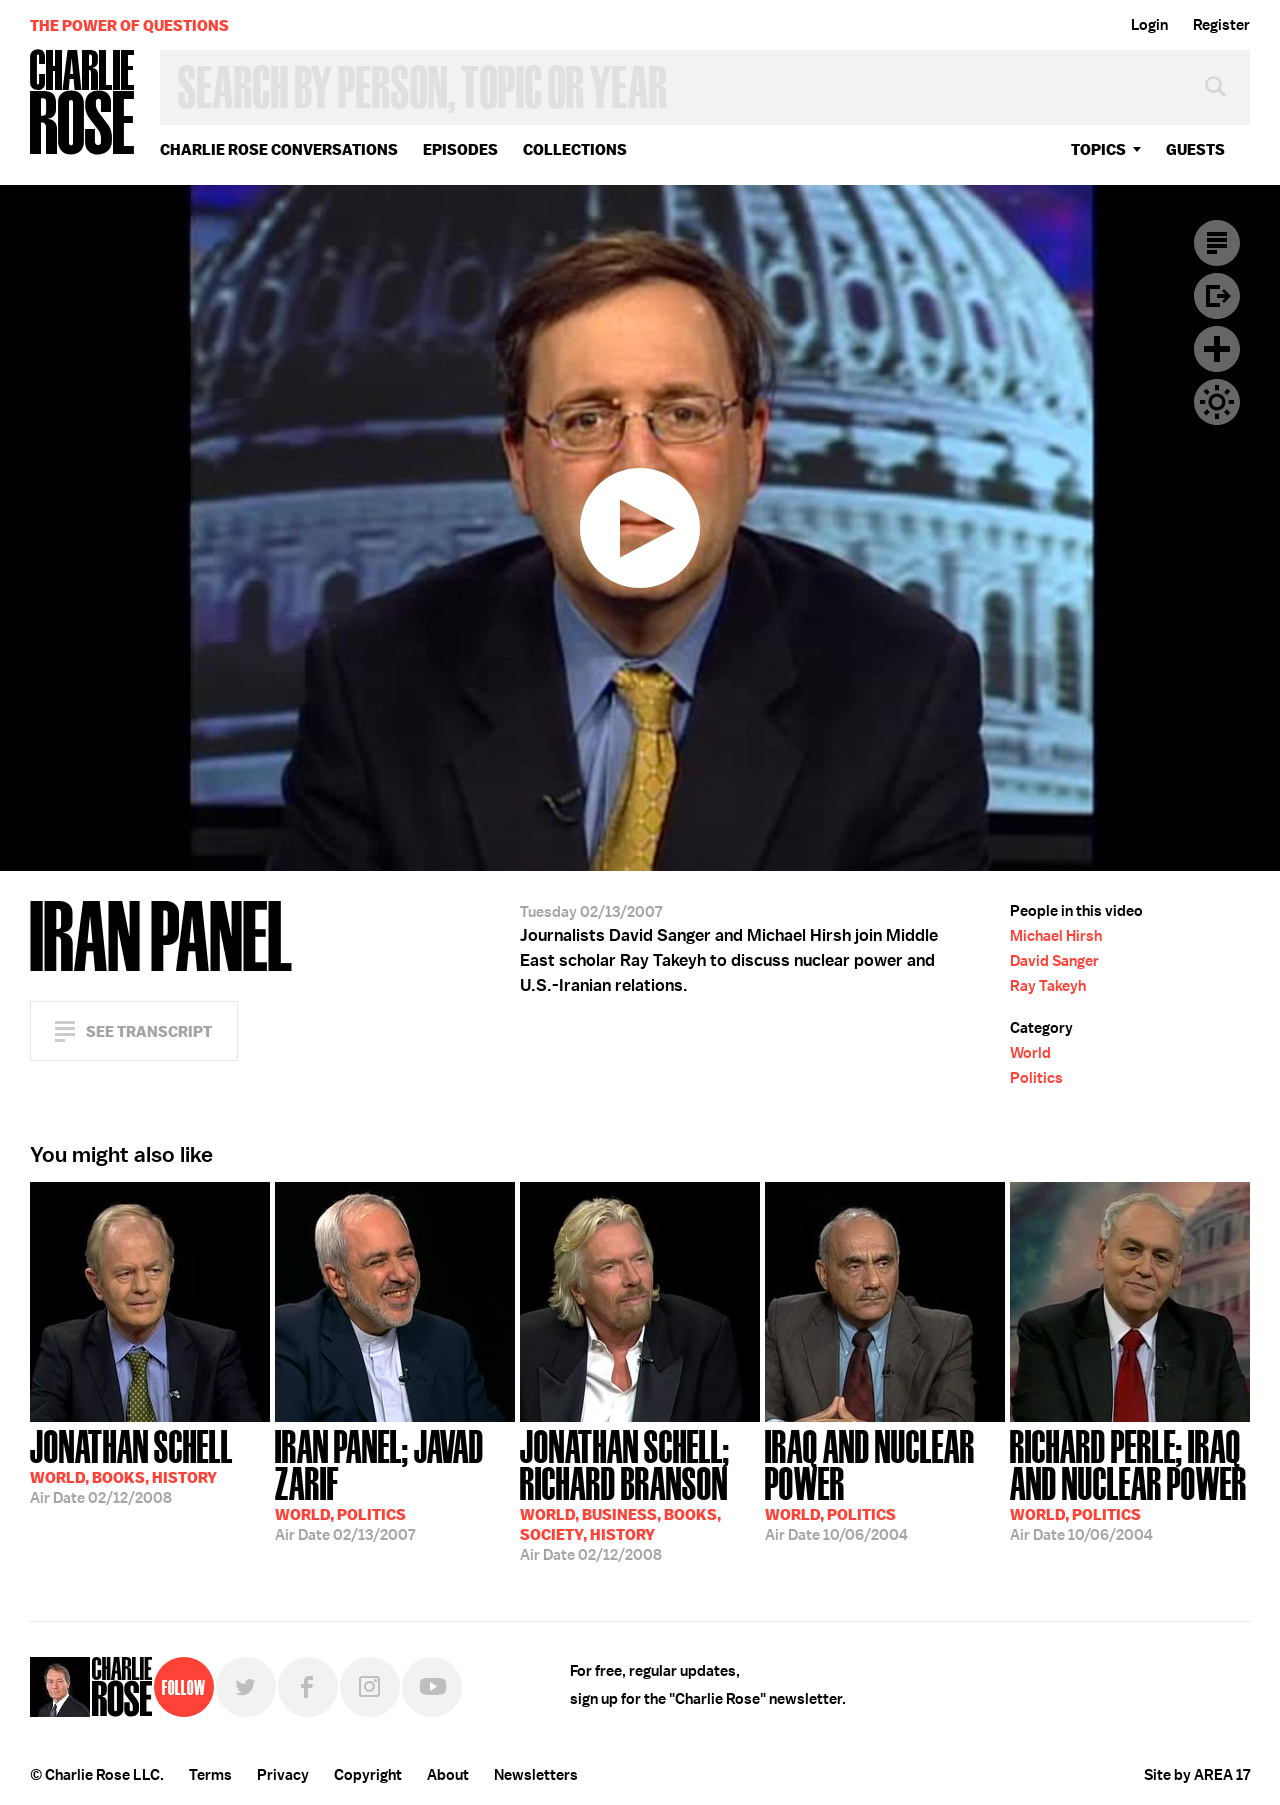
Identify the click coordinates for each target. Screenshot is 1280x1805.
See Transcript (149, 1031)
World (1030, 1053)
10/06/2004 (885, 1483)
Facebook (308, 1687)
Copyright (368, 1775)
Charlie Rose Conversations (279, 149)
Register (1221, 25)
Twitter (246, 1687)
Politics (1036, 1078)
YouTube (432, 1687)
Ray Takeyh (1048, 986)
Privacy (283, 1775)
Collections (575, 149)
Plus (1217, 349)
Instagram (370, 1687)
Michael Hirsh (1056, 936)
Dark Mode (1217, 402)
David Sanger (1054, 961)
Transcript (1217, 243)
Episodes (460, 149)
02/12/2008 (131, 1465)
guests (1195, 149)
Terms (210, 1775)
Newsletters (536, 1775)
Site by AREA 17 (1197, 1775)
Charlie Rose (83, 103)
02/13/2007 (395, 1483)
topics (1098, 149)
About (448, 1775)
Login (1149, 25)
